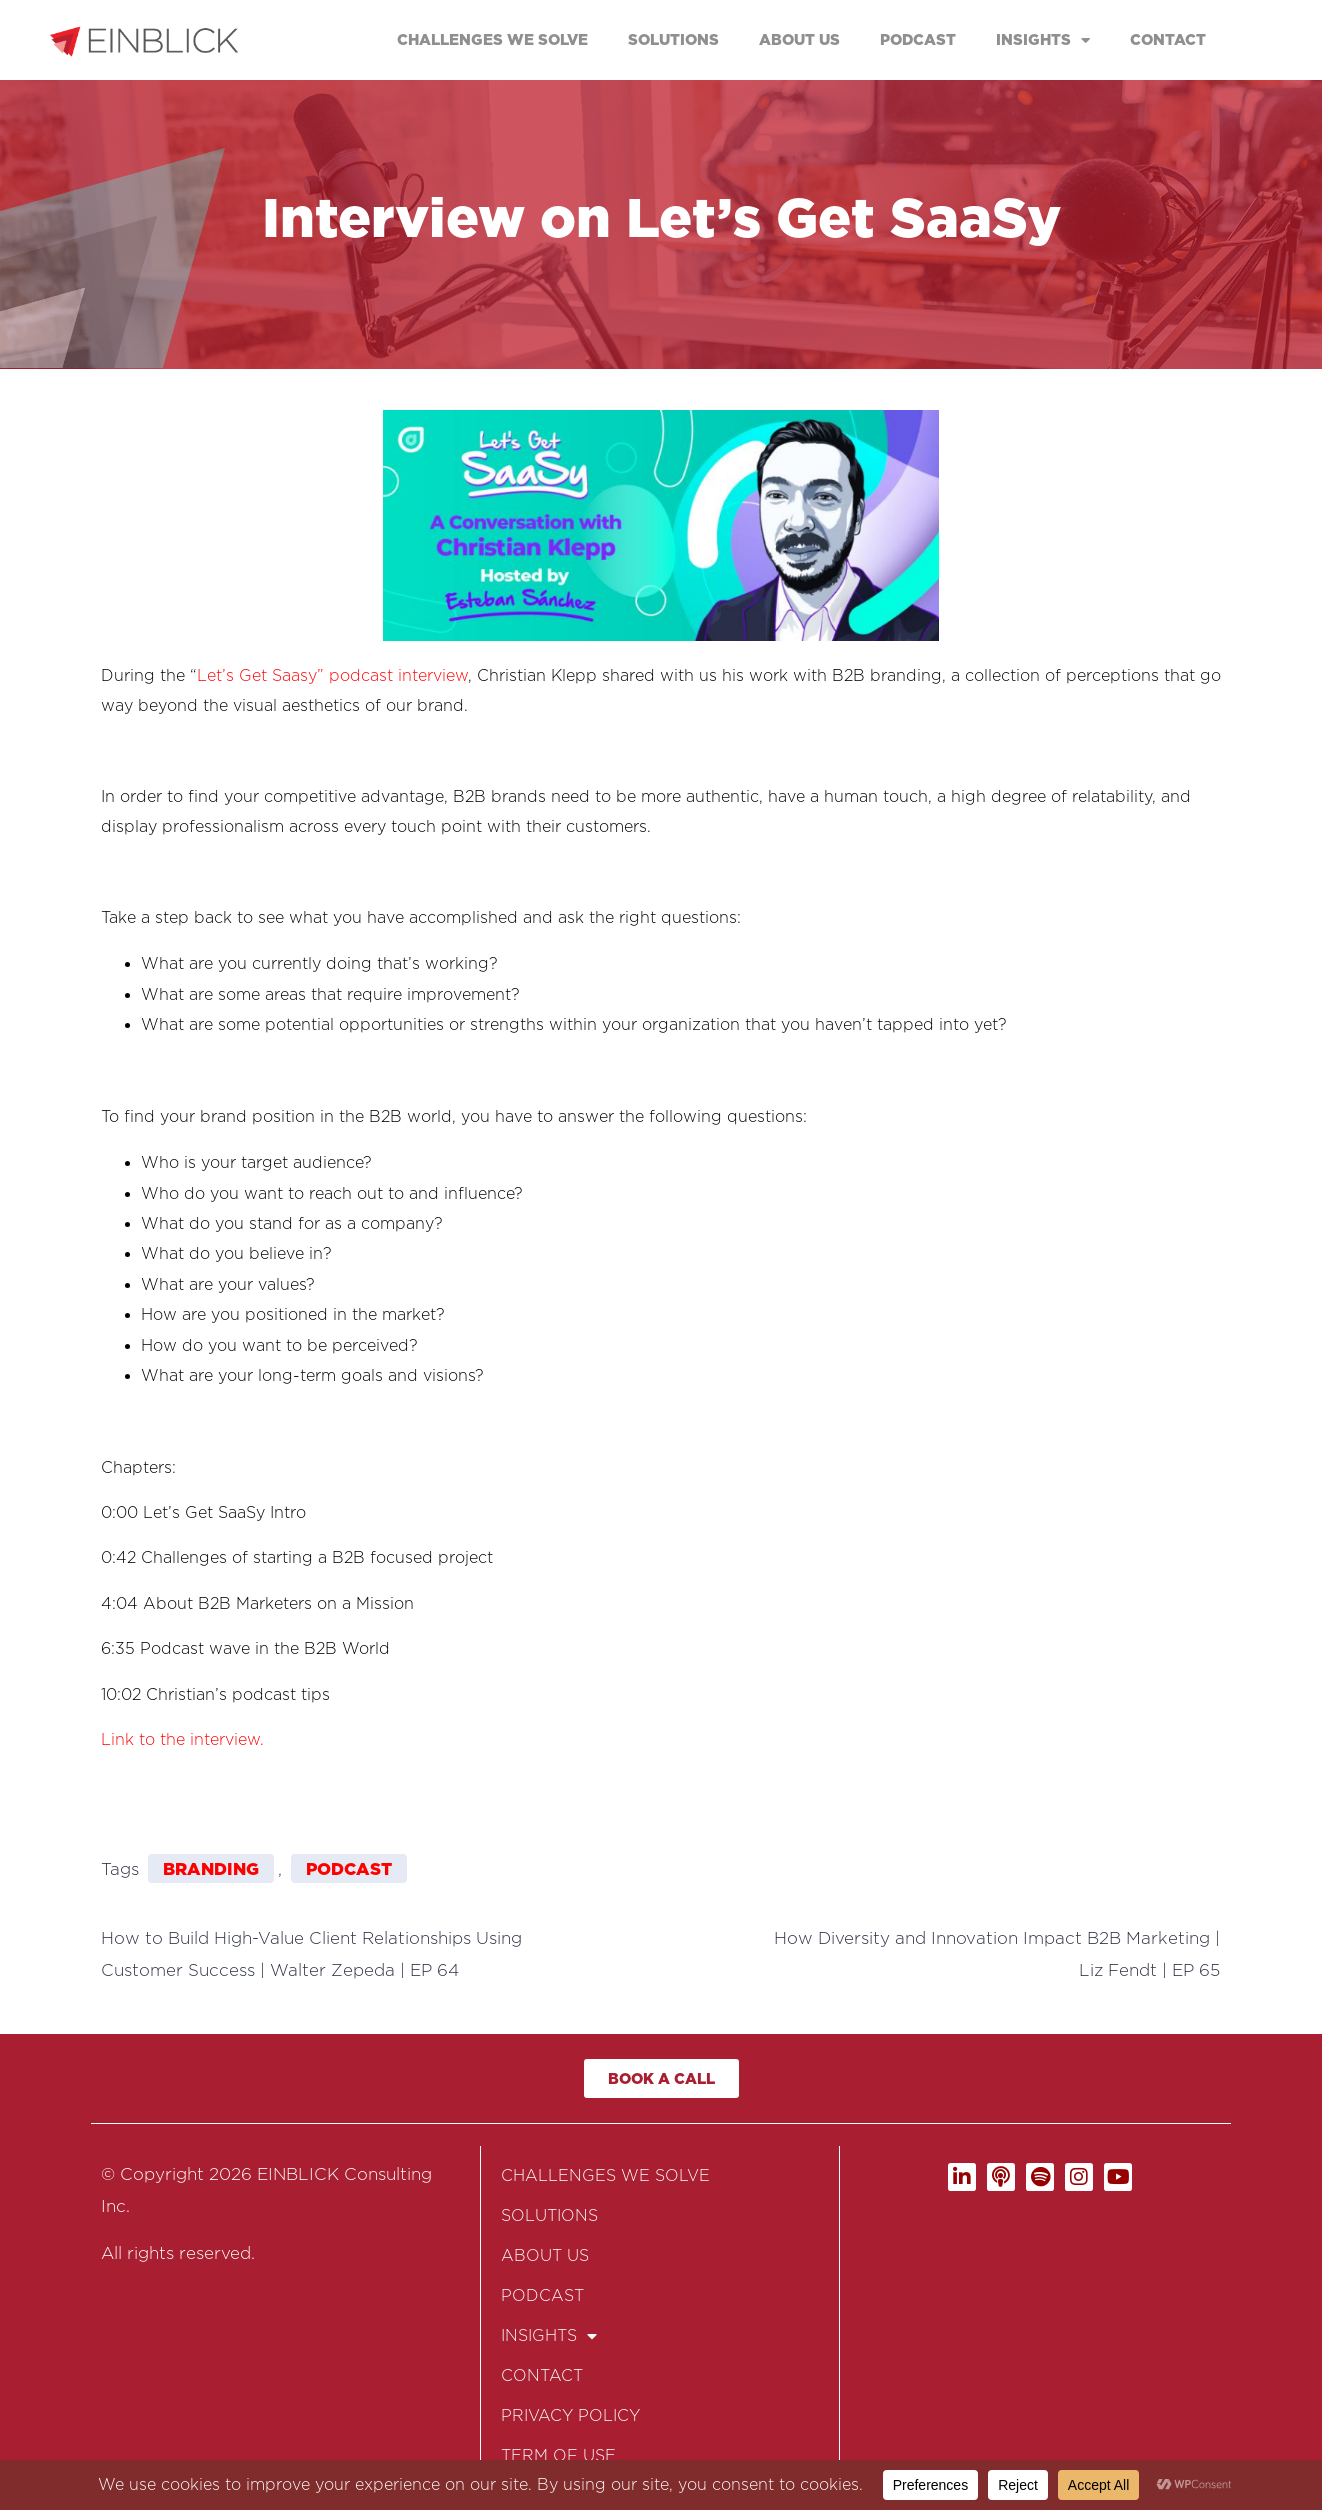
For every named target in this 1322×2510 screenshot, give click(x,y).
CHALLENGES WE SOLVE (492, 39)
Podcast (349, 1868)
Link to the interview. (182, 1739)
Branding (211, 1868)
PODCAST (918, 39)
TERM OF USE (558, 2455)
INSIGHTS (1043, 40)
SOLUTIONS (673, 39)
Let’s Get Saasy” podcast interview (332, 675)
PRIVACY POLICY (570, 2415)
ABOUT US (799, 39)
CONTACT (1168, 39)
